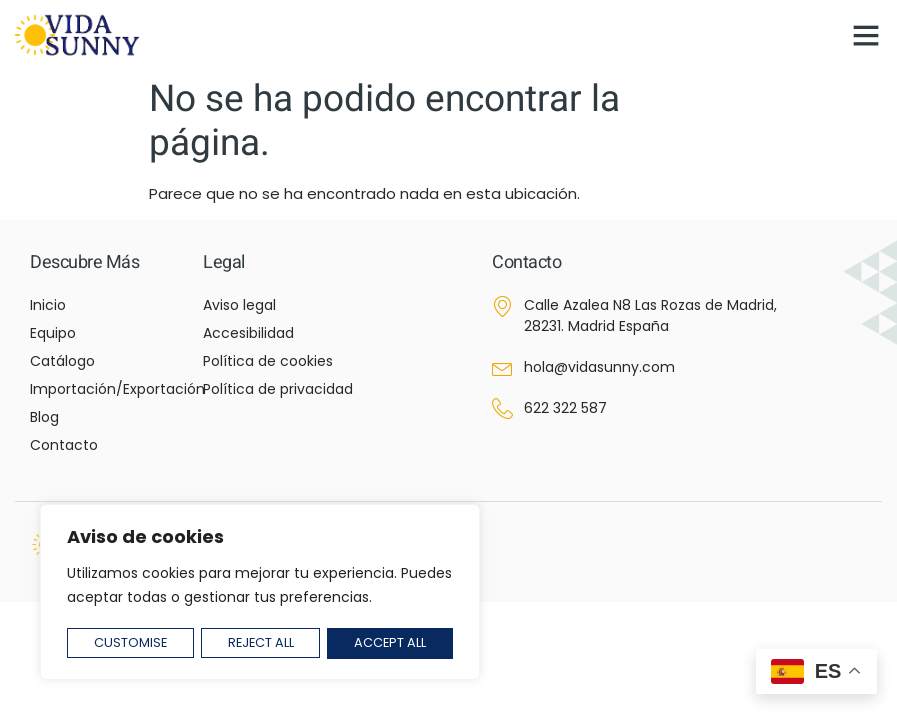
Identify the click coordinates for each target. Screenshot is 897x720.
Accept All (390, 643)
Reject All (261, 643)
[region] (260, 593)
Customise (130, 643)
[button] (866, 35)
